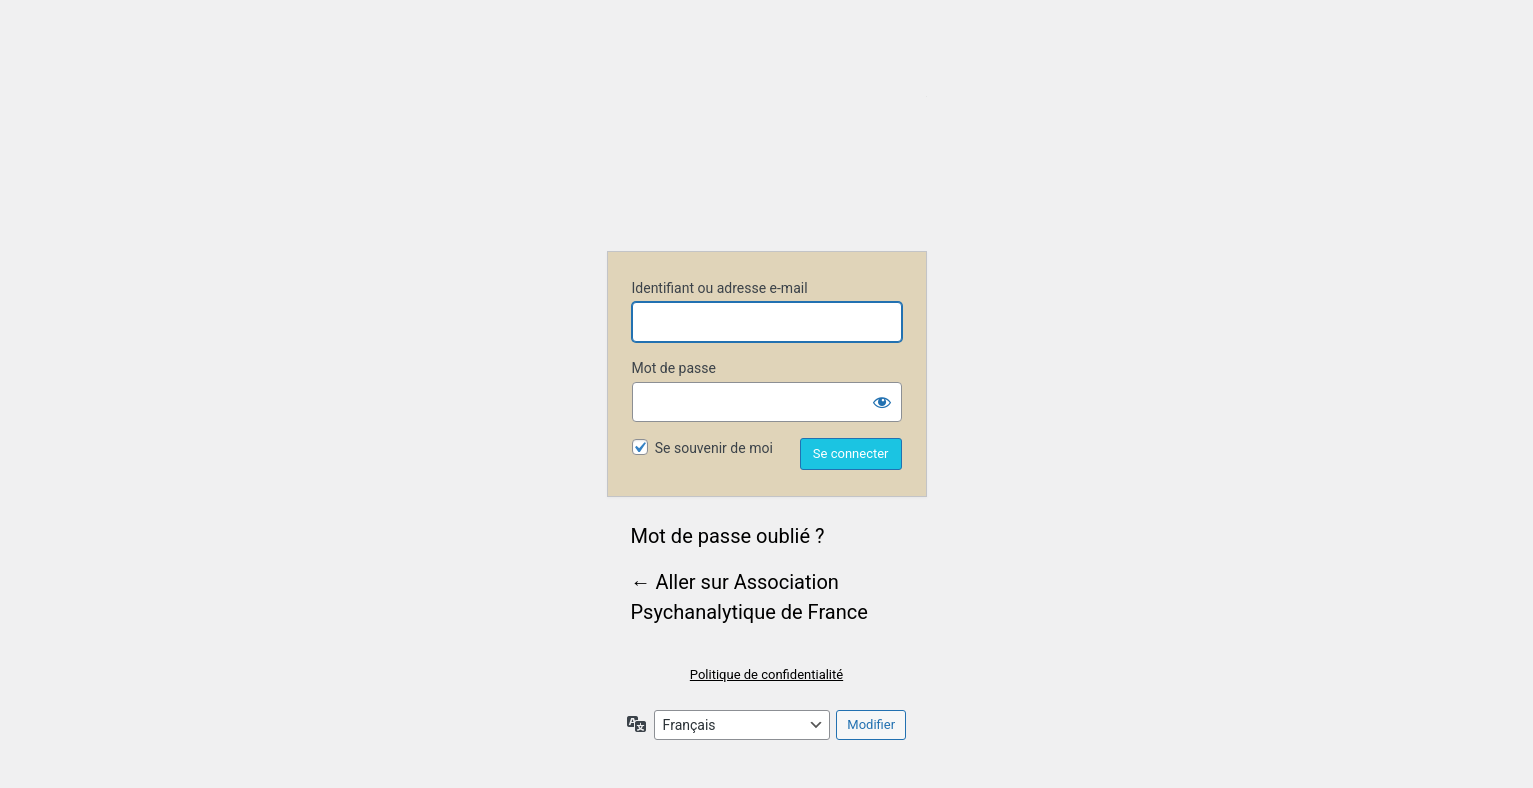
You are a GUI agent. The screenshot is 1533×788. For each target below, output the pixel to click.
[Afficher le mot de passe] (882, 402)
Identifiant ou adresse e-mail (720, 288)
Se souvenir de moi (714, 448)
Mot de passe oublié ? (728, 536)
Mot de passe (674, 368)
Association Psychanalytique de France (767, 152)
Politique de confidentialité (766, 674)
